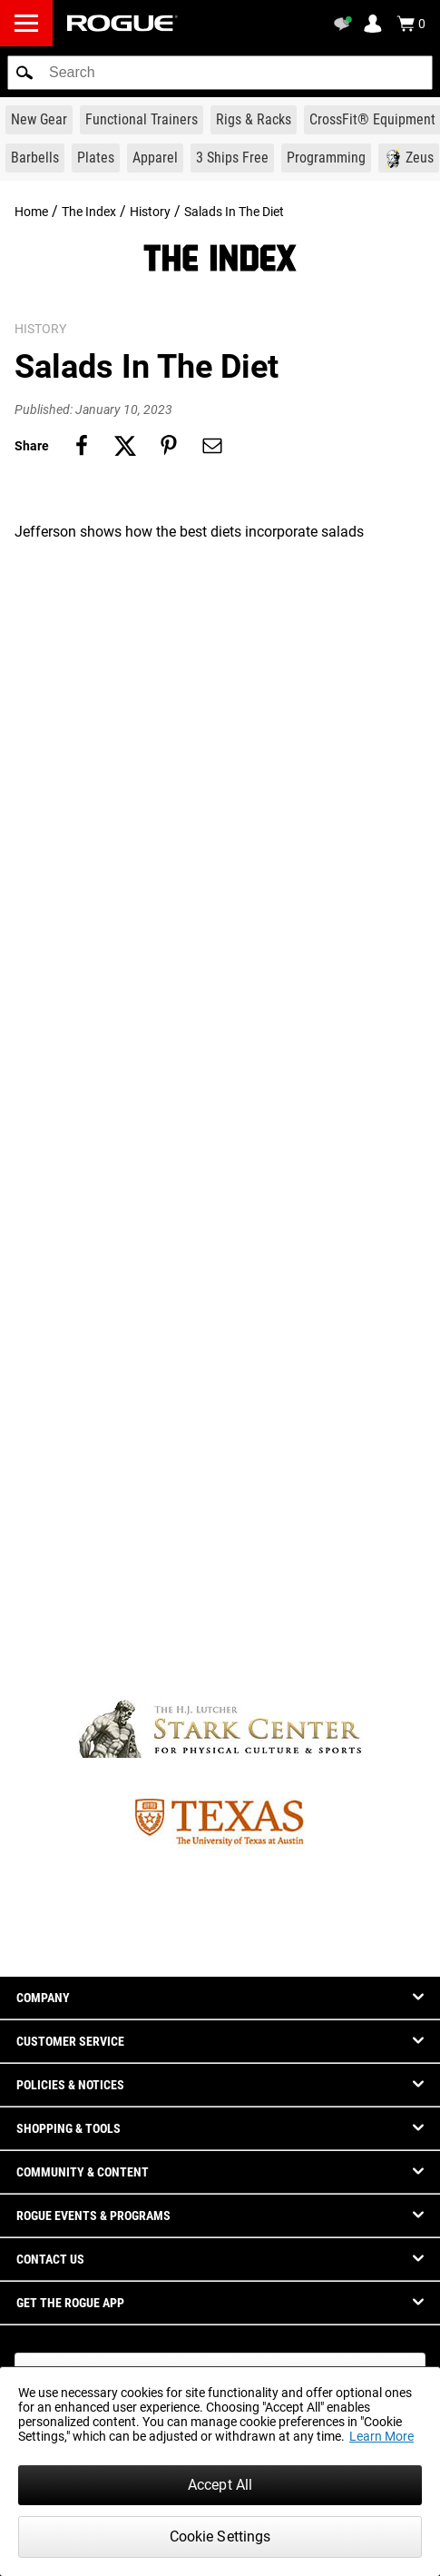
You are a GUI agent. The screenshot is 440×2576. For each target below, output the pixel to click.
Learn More (381, 2436)
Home (31, 211)
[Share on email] (212, 446)
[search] (220, 72)
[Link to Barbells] (34, 158)
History (150, 211)
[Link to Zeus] (408, 158)
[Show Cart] (410, 23)
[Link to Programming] (326, 158)
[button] (24, 72)
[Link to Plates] (96, 158)
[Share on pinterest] (169, 446)
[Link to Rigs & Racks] (253, 119)
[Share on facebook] (82, 446)
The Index (89, 211)
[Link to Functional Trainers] (141, 119)
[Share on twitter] (125, 446)
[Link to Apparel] (155, 158)
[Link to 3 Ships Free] (232, 158)
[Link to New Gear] (39, 119)
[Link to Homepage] (122, 23)
